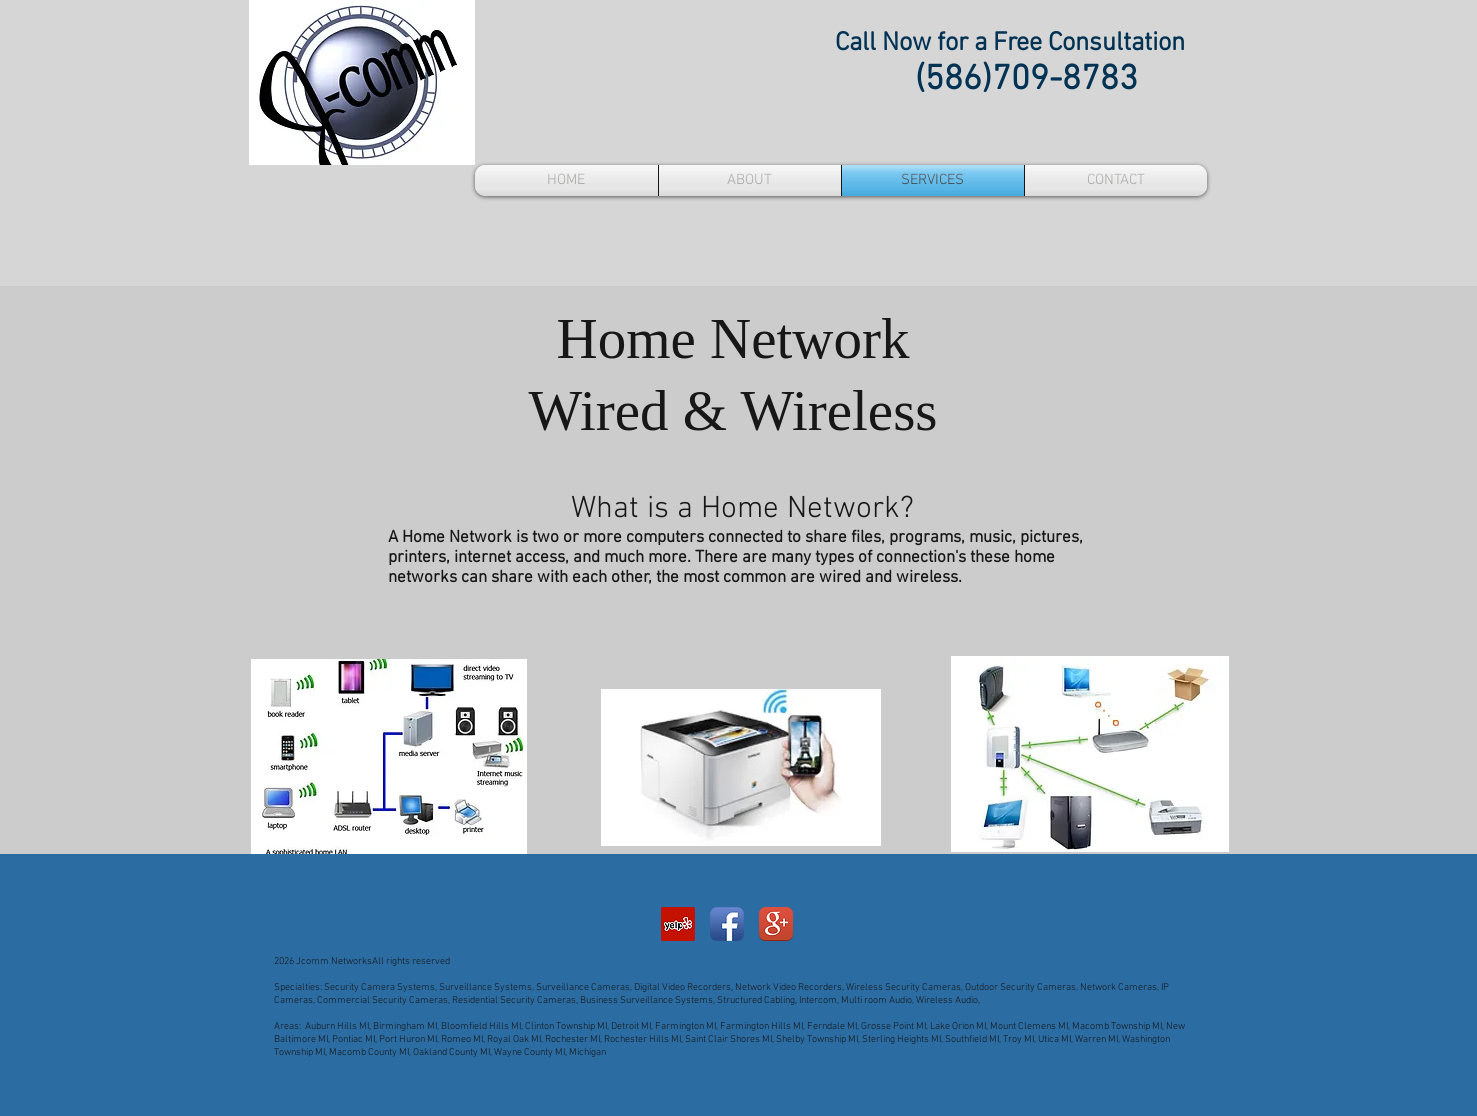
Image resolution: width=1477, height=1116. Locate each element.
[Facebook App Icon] (727, 924)
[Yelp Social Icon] (678, 924)
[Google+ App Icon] (776, 924)
